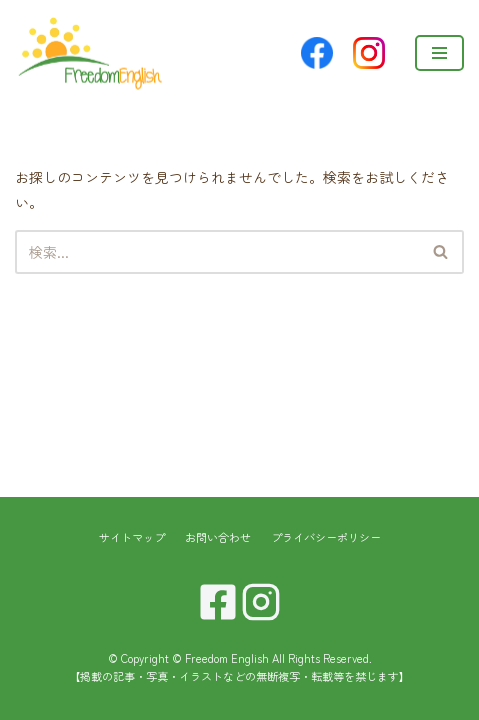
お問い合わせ (218, 537)
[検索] (217, 252)
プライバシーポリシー (326, 537)
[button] (440, 251)
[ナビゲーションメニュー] (439, 53)
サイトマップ (132, 537)
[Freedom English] (90, 52)
